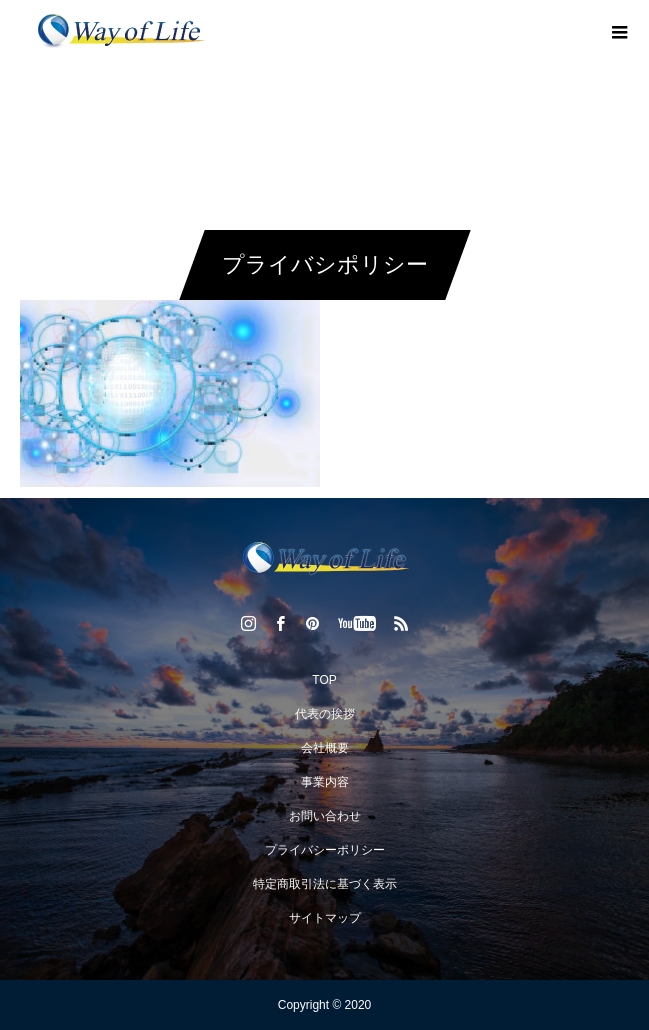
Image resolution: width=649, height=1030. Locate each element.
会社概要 (325, 748)
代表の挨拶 (325, 714)
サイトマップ (325, 918)
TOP (324, 680)
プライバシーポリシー (325, 850)
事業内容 (325, 782)
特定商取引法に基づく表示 (325, 884)
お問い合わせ (325, 816)
